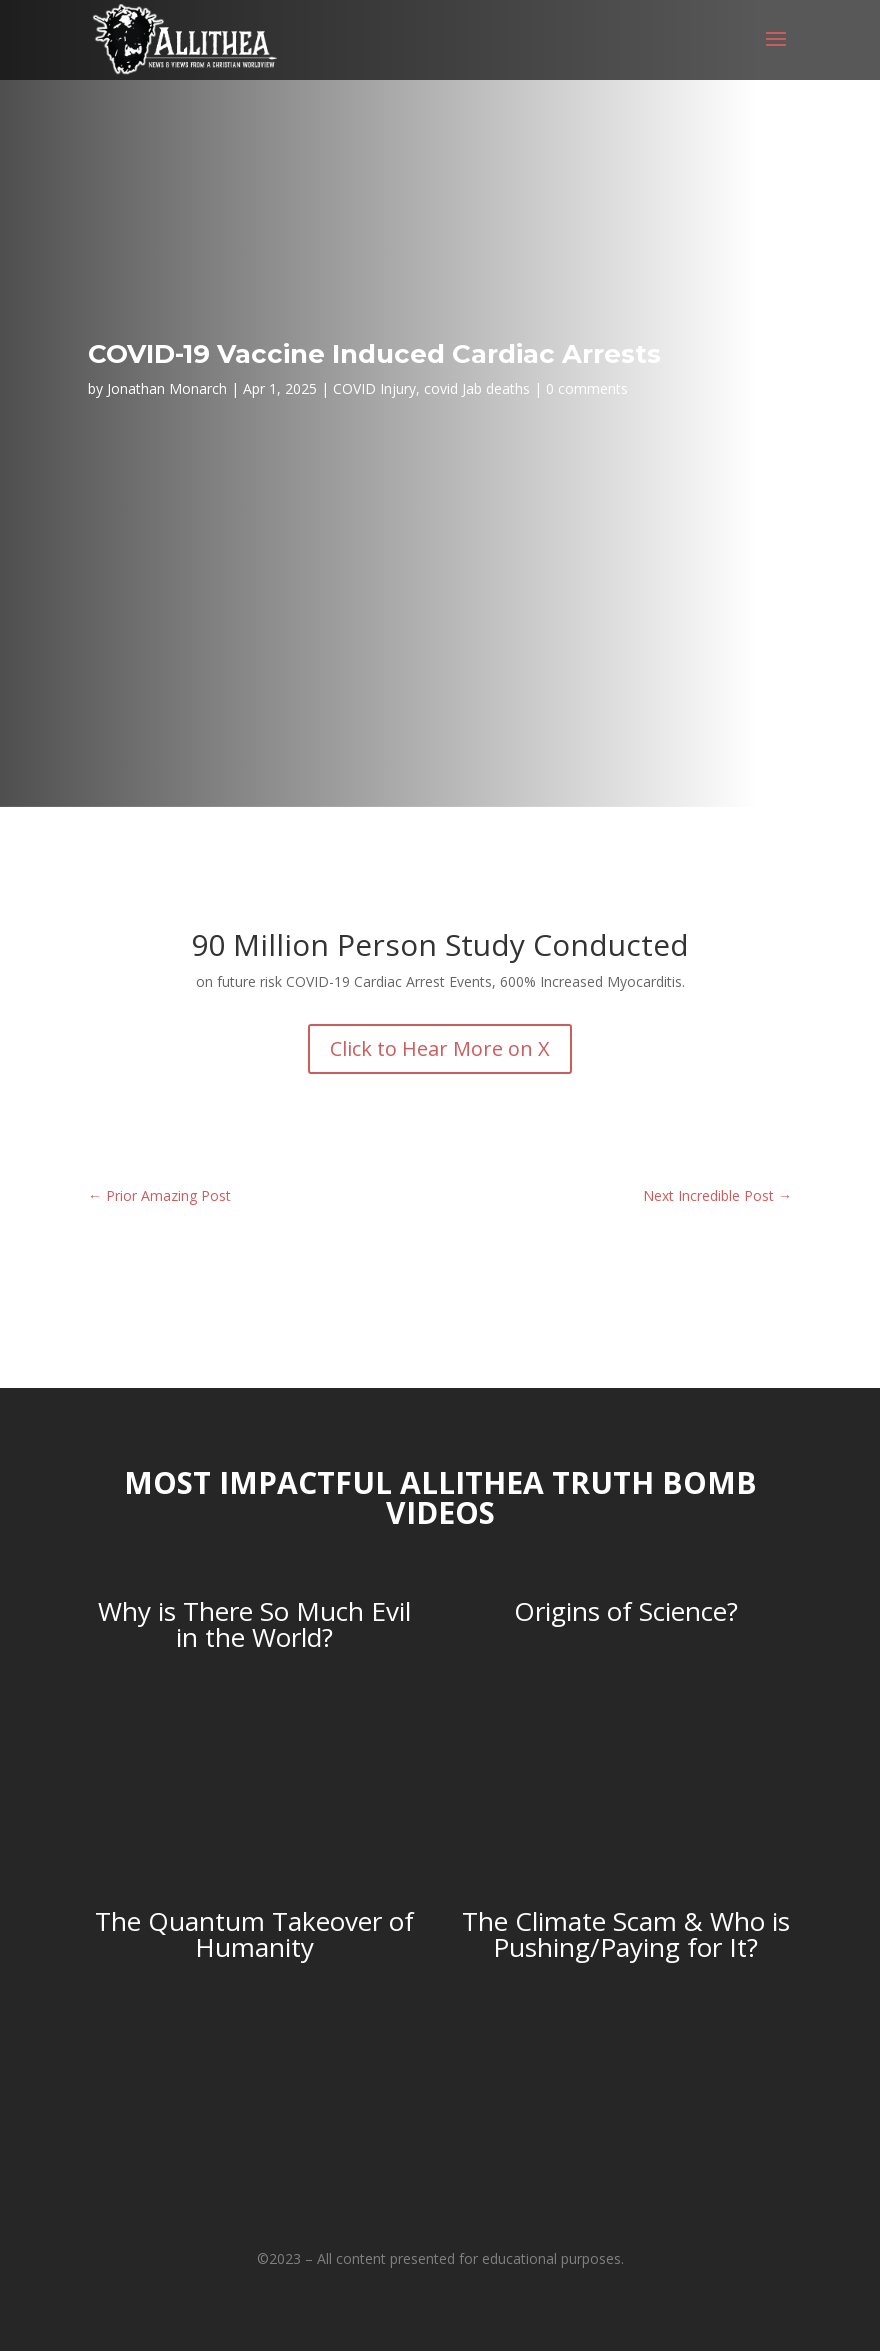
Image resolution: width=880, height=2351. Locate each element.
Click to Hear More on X (440, 1048)
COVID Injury (374, 388)
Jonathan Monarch (167, 388)
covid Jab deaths (477, 388)
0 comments (587, 388)
